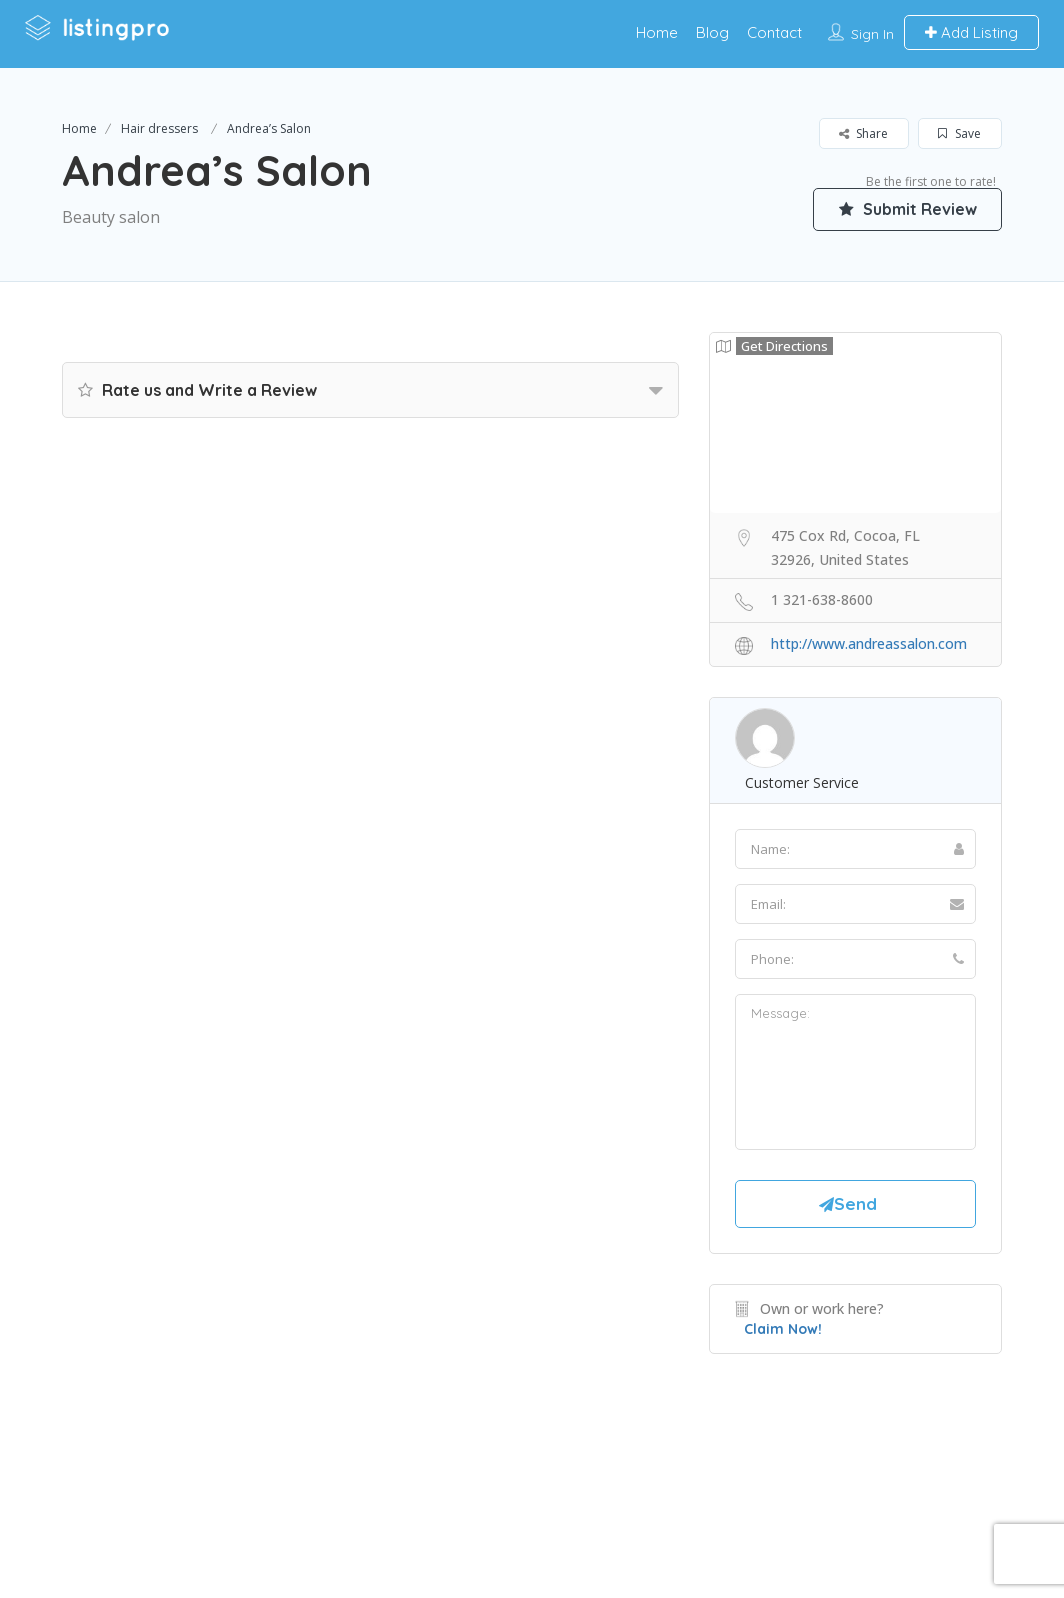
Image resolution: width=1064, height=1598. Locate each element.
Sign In (872, 34)
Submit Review (907, 209)
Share (863, 133)
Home (657, 32)
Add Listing (971, 32)
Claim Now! (783, 1329)
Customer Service (802, 782)
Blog (712, 32)
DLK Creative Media (602, 1502)
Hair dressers (159, 128)
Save (959, 133)
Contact (774, 32)
